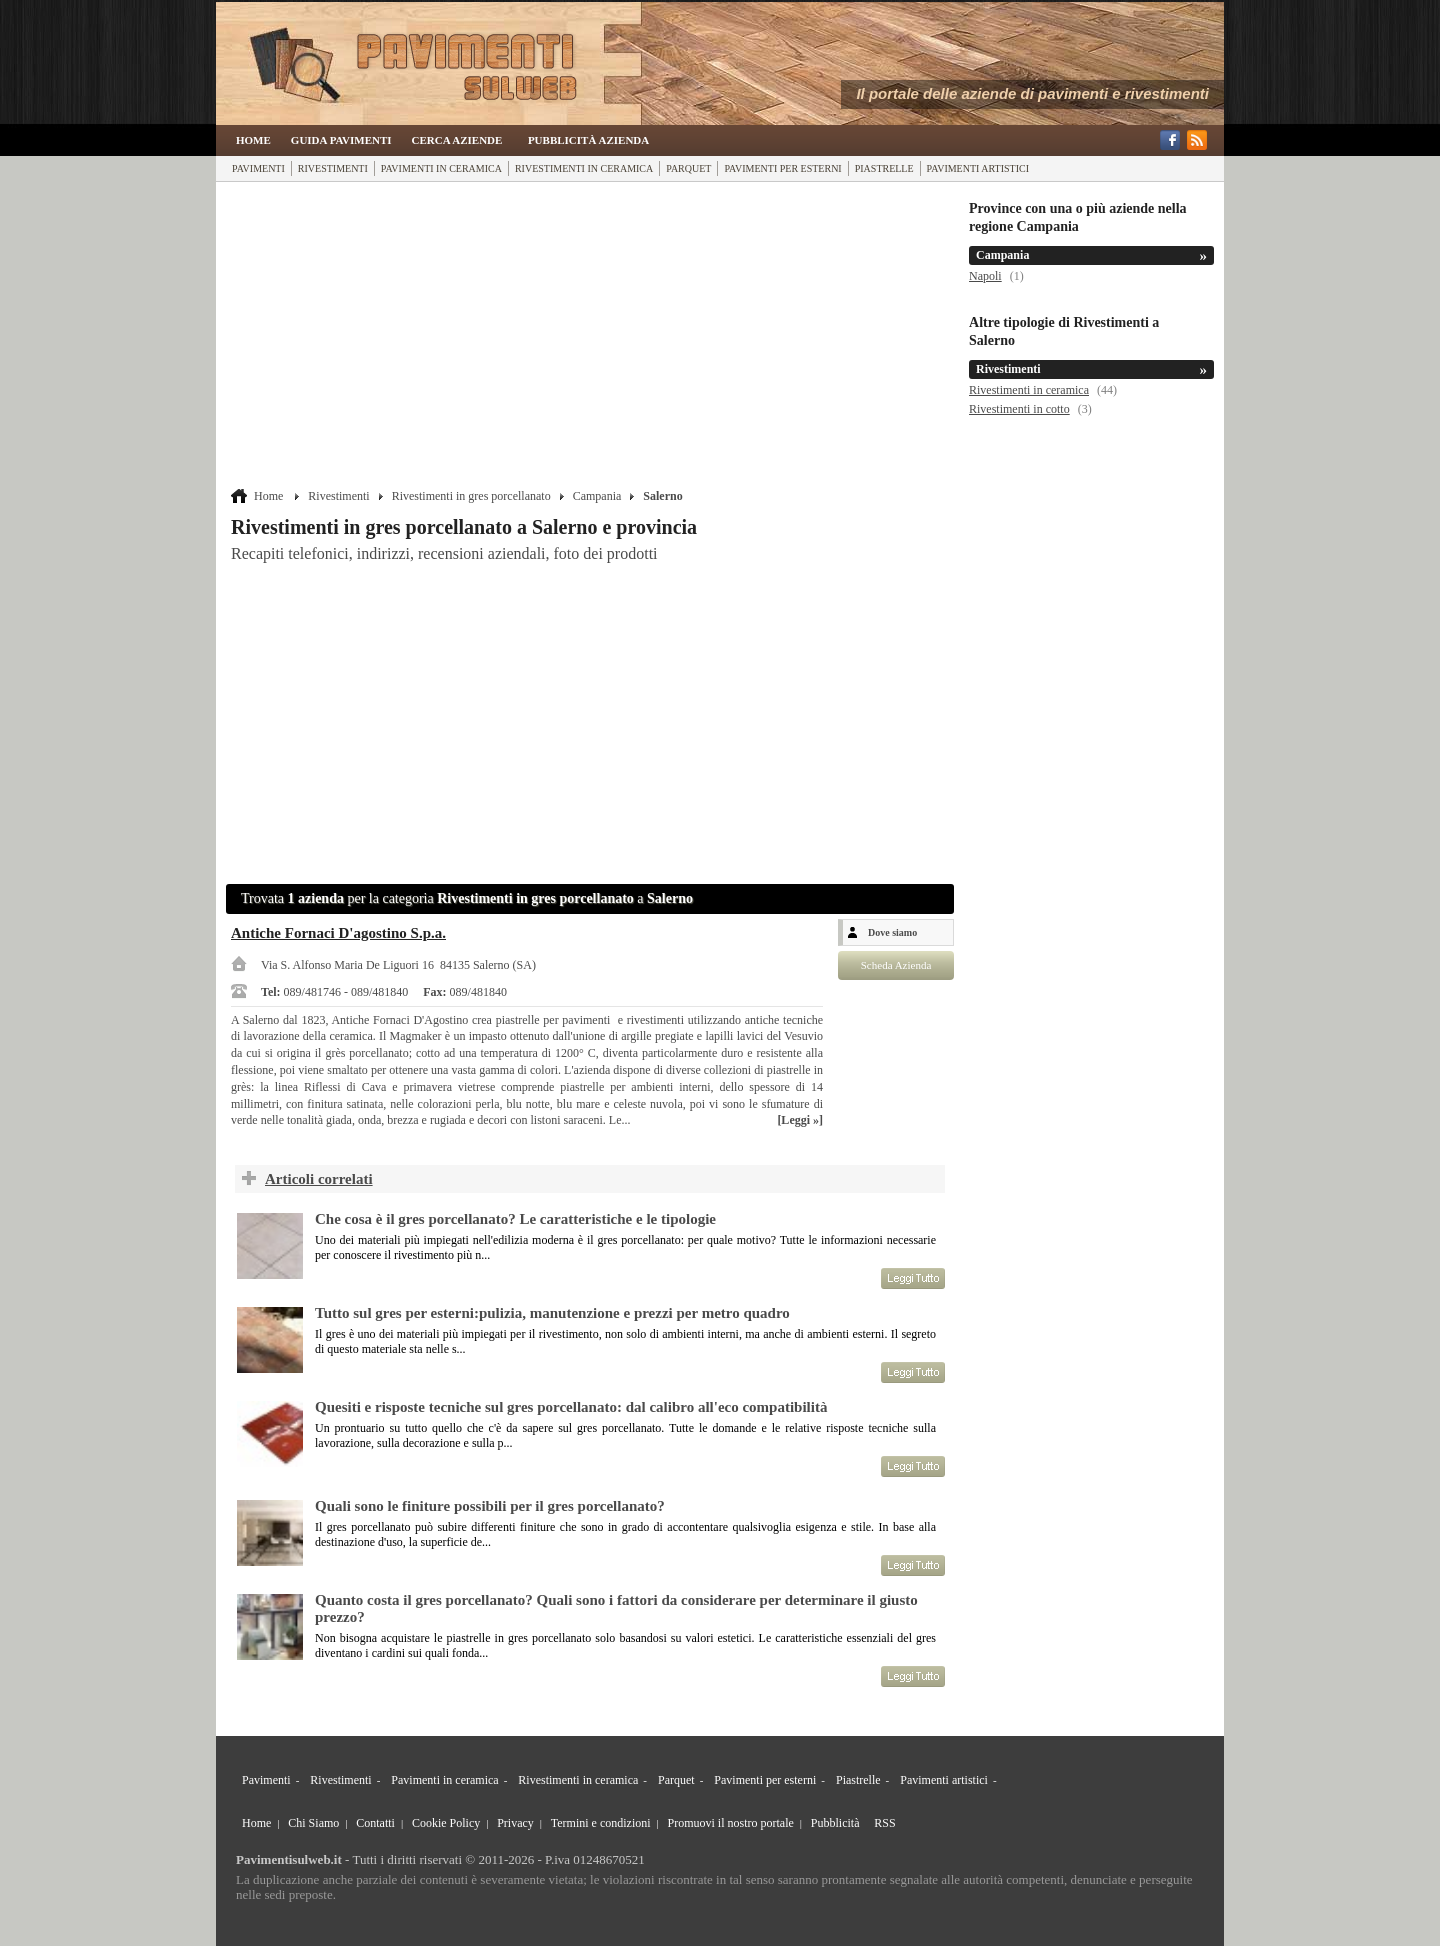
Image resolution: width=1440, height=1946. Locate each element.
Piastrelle (884, 168)
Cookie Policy (446, 1823)
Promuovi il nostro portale (731, 1823)
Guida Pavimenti (341, 140)
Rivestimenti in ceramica (584, 168)
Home (253, 140)
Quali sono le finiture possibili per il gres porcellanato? (490, 1506)
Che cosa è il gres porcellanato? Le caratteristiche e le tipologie (515, 1219)
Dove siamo (892, 932)
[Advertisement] (592, 337)
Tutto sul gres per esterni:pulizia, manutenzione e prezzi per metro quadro (552, 1313)
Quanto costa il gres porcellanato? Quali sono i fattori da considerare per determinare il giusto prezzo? (616, 1608)
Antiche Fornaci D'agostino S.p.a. (338, 933)
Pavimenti (258, 168)
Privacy (515, 1823)
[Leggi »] (800, 1120)
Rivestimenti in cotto (1019, 409)
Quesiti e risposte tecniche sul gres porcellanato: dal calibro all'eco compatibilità (571, 1407)
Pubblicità (835, 1823)
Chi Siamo (313, 1823)
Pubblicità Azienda (588, 140)
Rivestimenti (333, 168)
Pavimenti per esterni (782, 168)
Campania (597, 496)
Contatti (375, 1823)
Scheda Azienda (896, 965)
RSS (884, 1823)
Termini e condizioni (601, 1823)
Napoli (985, 276)
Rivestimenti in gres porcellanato (471, 496)
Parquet (688, 168)
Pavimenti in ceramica (441, 168)
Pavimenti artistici (978, 168)
